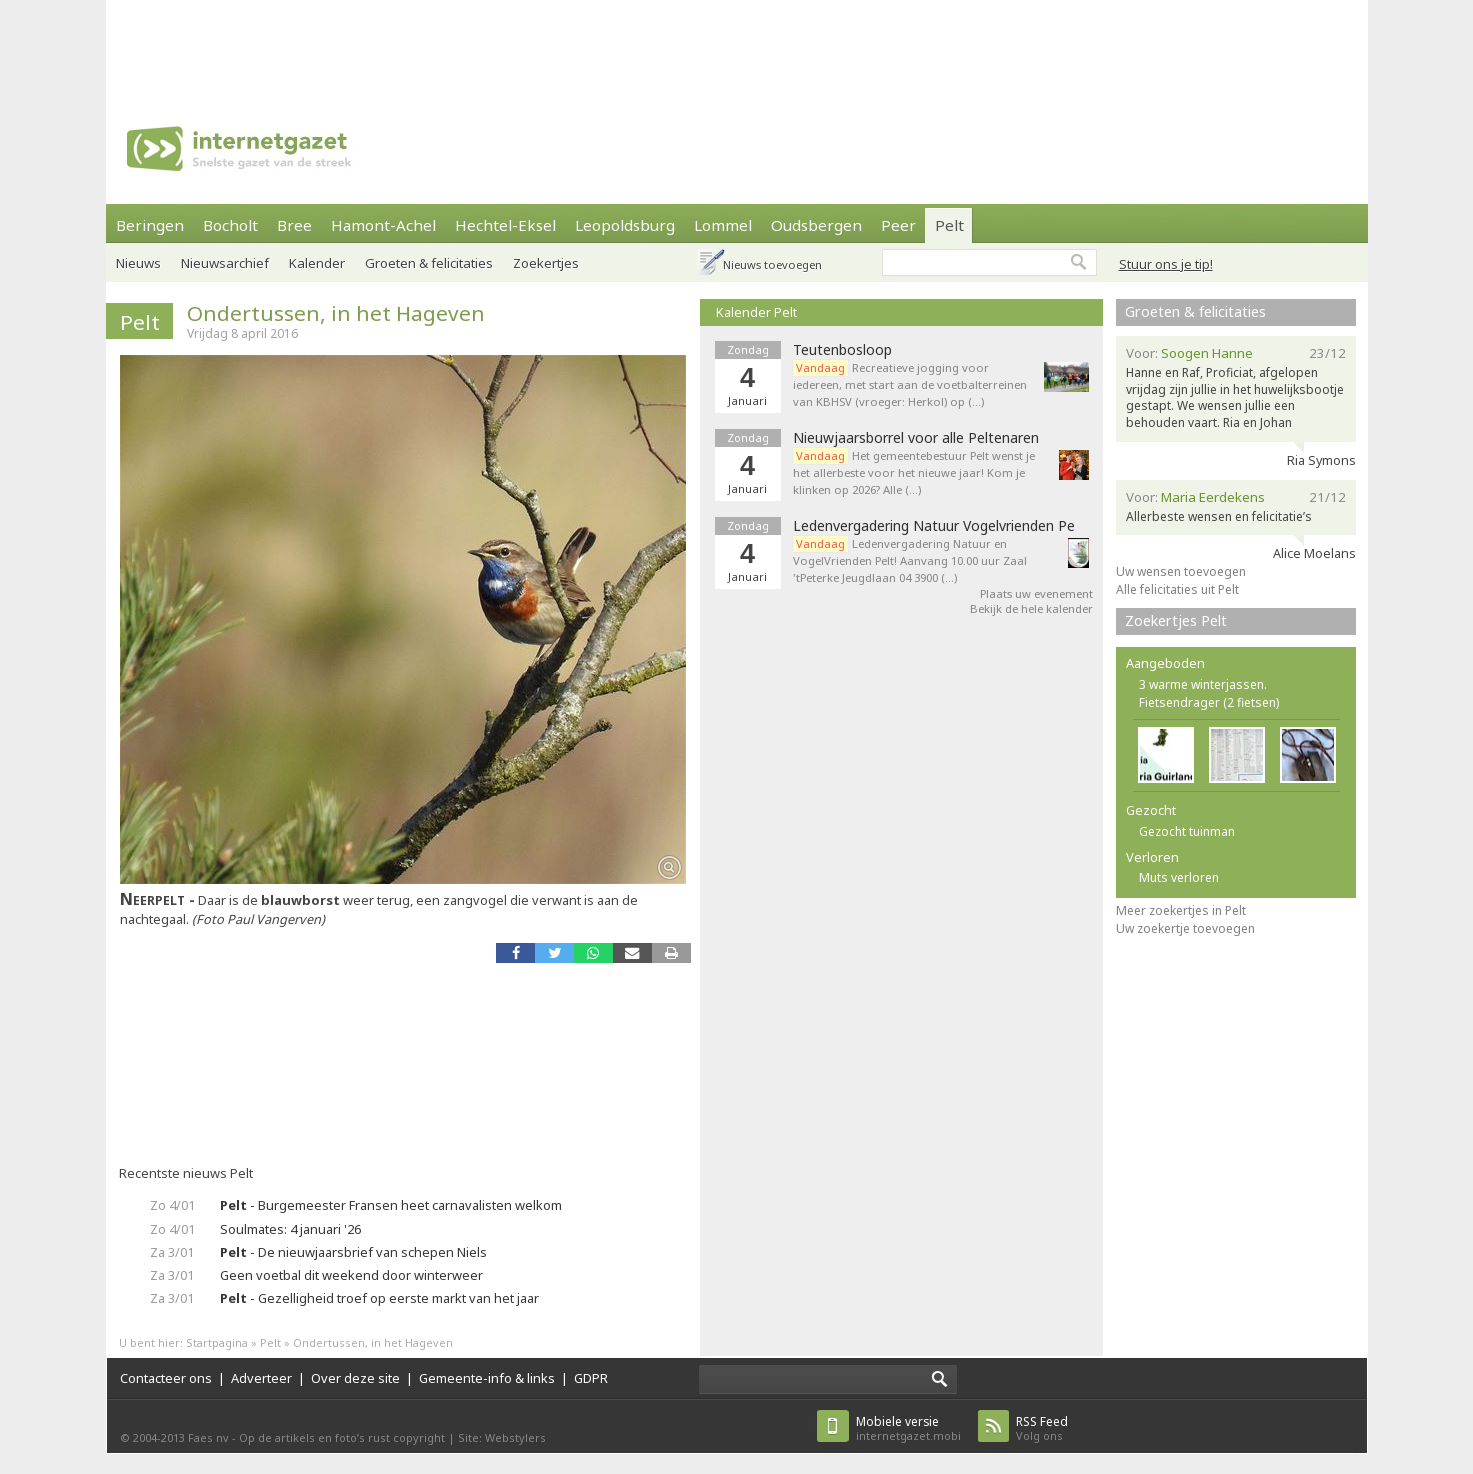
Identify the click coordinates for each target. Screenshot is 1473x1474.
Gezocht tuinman (1187, 831)
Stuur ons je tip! (1166, 264)
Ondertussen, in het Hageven (336, 313)
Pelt (949, 225)
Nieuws (138, 263)
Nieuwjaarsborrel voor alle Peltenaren (916, 438)
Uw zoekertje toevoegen (1185, 928)
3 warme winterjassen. (1203, 684)
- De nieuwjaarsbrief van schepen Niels (353, 1252)
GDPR (591, 1378)
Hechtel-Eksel (505, 225)
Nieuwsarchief (225, 263)
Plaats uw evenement (1036, 593)
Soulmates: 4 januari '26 (290, 1229)
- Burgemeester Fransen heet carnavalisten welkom (391, 1205)
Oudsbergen (816, 225)
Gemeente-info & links (487, 1378)
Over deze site (355, 1378)
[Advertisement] (737, 45)
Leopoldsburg (625, 225)
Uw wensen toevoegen (1181, 571)
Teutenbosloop (842, 350)
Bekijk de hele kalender (1031, 608)
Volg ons (1042, 1428)
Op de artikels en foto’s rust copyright (342, 1437)
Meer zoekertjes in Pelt (1181, 910)
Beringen (150, 225)
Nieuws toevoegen (772, 264)
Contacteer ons (166, 1378)
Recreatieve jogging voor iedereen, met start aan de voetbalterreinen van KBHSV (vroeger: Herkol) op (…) (910, 384)
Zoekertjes (546, 263)
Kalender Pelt (756, 312)
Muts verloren (1179, 877)
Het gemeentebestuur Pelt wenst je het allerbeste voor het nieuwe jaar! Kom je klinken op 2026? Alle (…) (914, 472)
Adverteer (261, 1378)
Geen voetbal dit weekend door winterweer (351, 1275)
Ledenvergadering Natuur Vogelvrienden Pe (934, 526)
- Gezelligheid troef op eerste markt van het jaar (379, 1298)
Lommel (723, 225)
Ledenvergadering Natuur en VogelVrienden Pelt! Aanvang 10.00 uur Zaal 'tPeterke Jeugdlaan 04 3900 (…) (910, 560)
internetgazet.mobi (908, 1428)
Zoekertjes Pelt (1176, 620)
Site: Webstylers (502, 1437)
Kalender (317, 263)
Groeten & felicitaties (429, 263)
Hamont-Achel (383, 225)
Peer (898, 225)
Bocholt (230, 225)
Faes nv (208, 1437)
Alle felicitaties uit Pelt (1177, 589)
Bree (294, 225)
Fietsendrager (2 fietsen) (1209, 702)
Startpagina (217, 1342)
